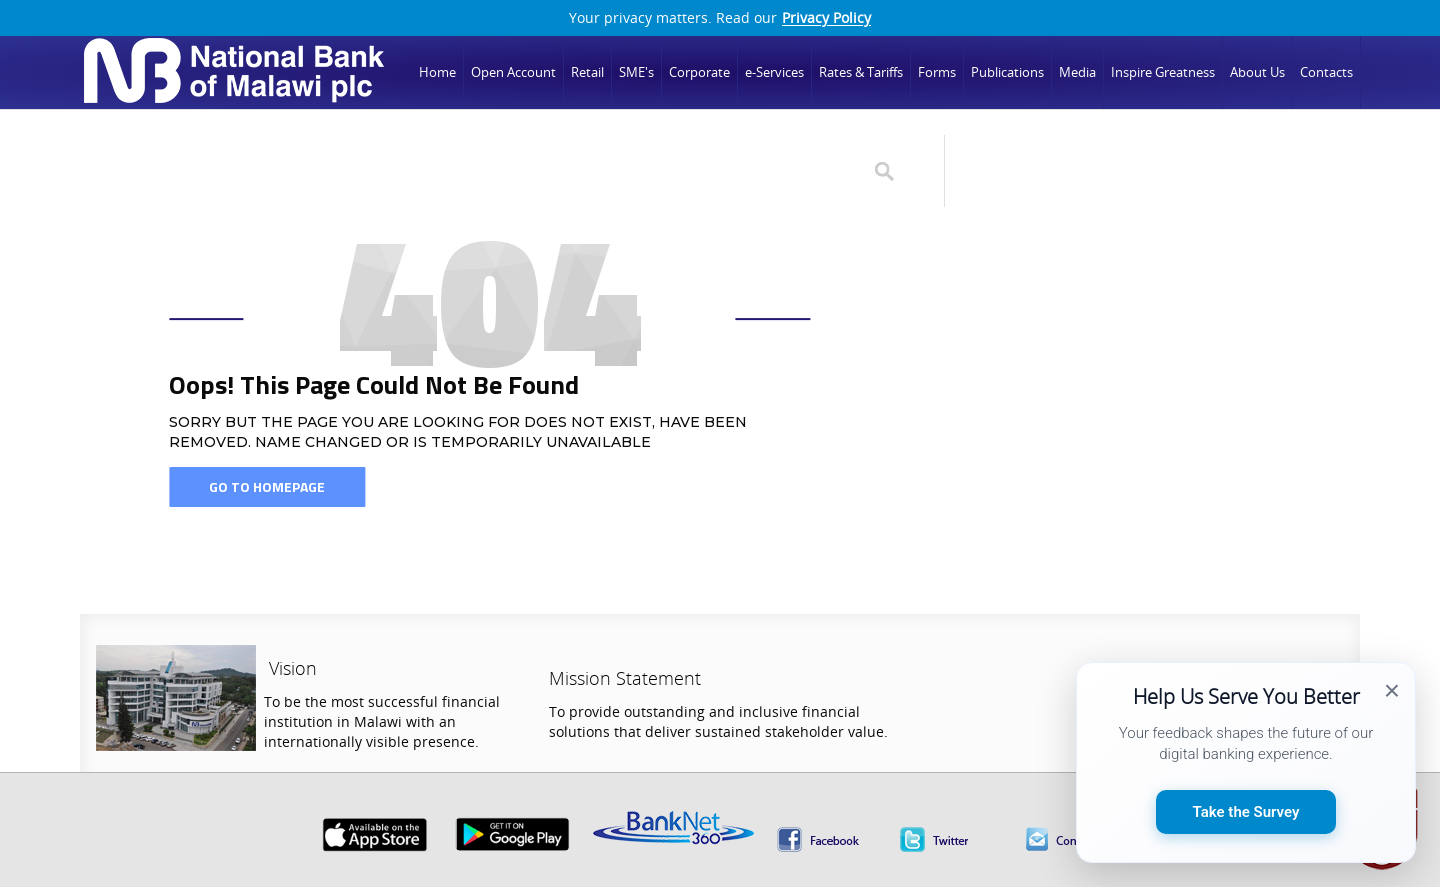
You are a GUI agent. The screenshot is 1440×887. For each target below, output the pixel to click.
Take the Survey (1246, 812)
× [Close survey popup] (1392, 690)
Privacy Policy (826, 18)
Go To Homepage (267, 486)
